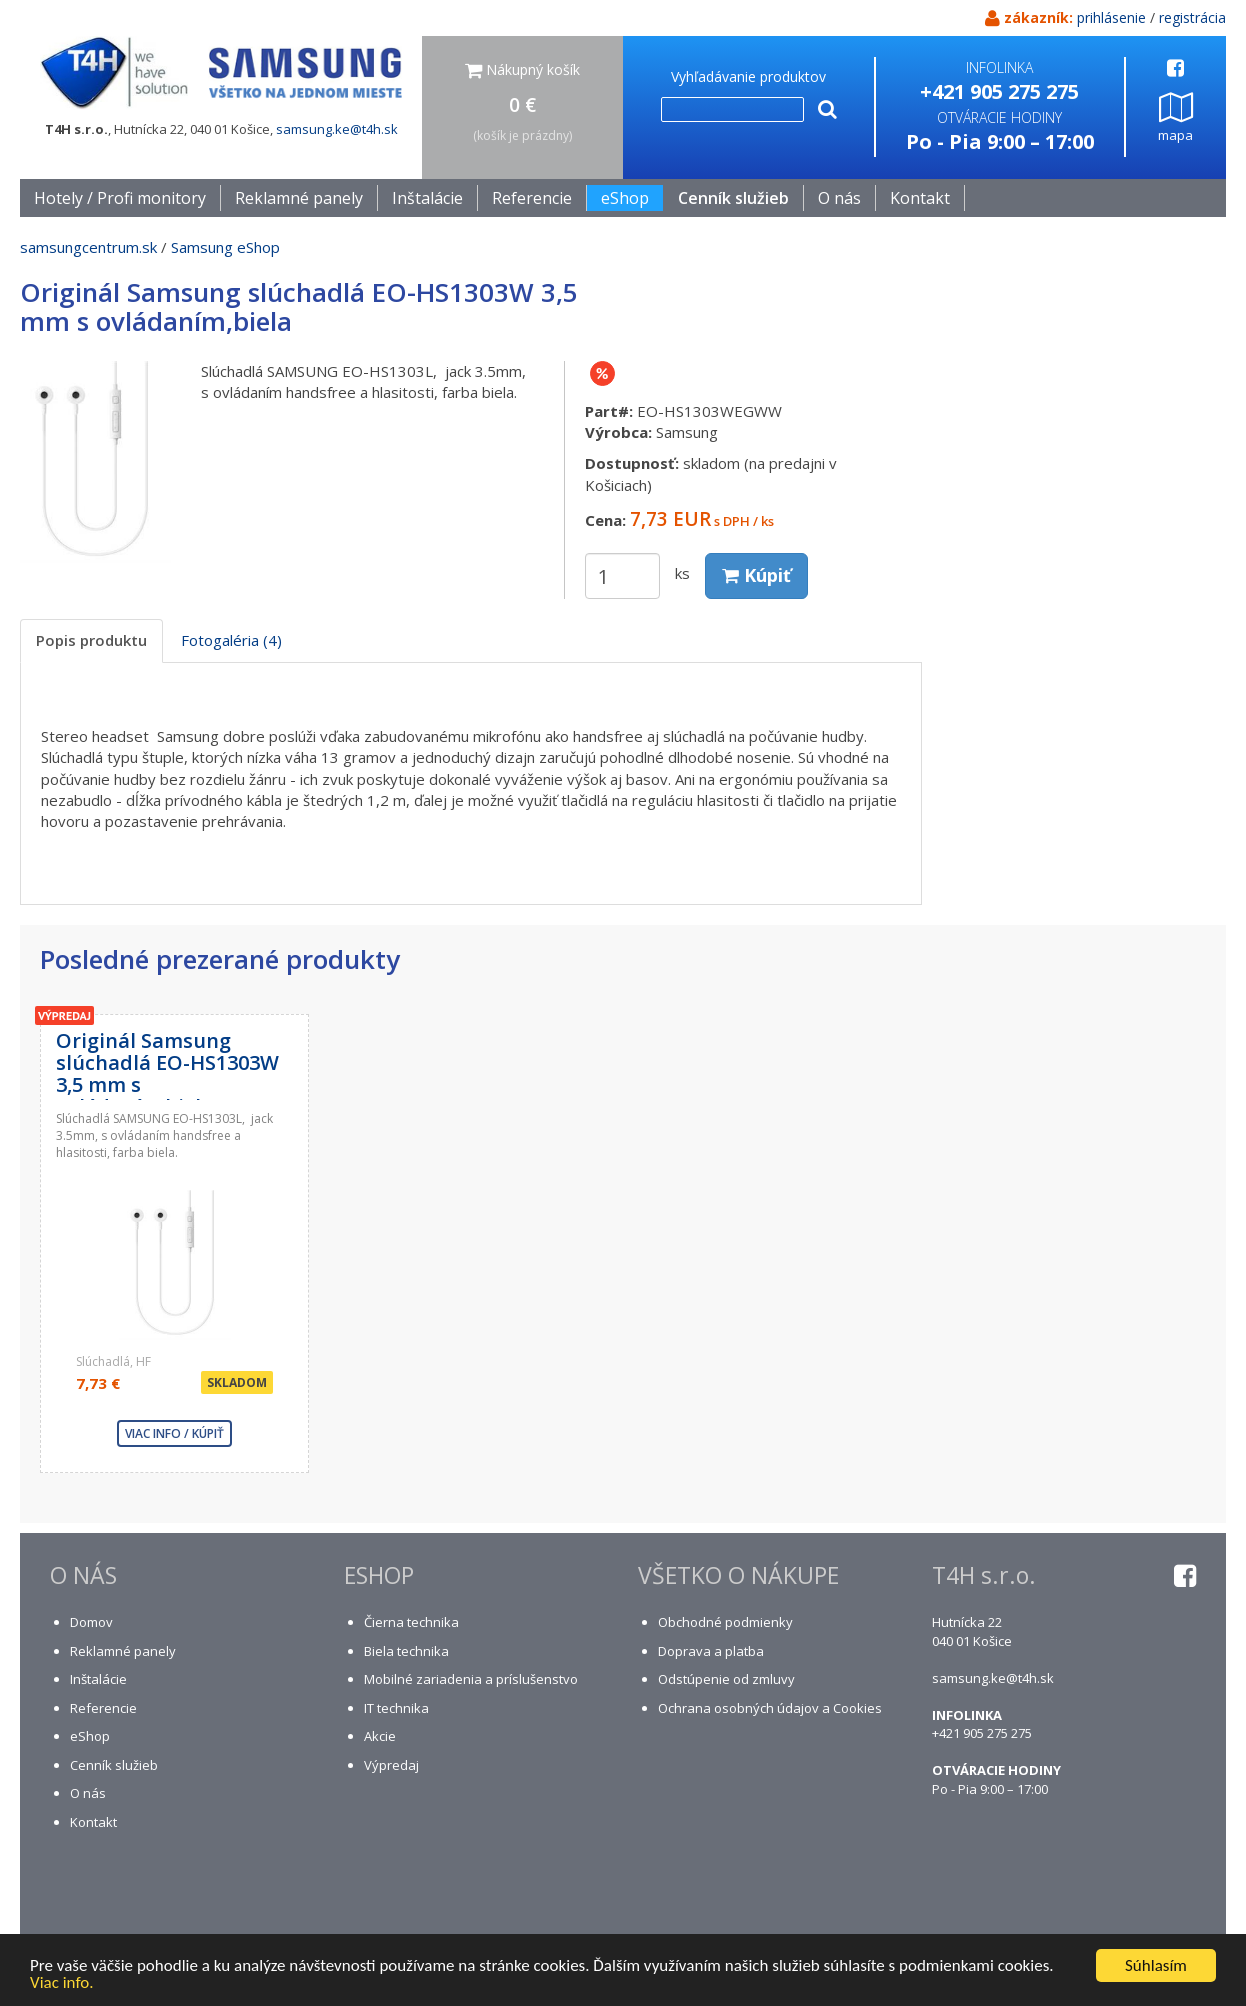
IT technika (396, 1708)
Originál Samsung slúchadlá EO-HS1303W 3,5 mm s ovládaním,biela (167, 1073)
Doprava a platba (711, 1651)
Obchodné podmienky (725, 1622)
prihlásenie (1111, 17)
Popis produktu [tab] (91, 640)
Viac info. (62, 1983)
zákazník (1036, 17)
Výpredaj (391, 1765)
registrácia (1192, 17)
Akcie (380, 1736)
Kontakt (920, 198)
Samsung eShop (225, 247)
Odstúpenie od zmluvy (726, 1679)
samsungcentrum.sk (88, 247)
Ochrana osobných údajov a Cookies (770, 1708)
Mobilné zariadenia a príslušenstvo (471, 1679)
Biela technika (406, 1651)
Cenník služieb (733, 198)
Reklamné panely (299, 198)
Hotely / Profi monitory (120, 198)
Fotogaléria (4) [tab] (231, 640)
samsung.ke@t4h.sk (337, 129)
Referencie (532, 198)
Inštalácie (427, 198)
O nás (839, 198)
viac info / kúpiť (174, 1433)
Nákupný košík (522, 69)
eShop (90, 1736)
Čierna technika (411, 1622)
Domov (91, 1622)
